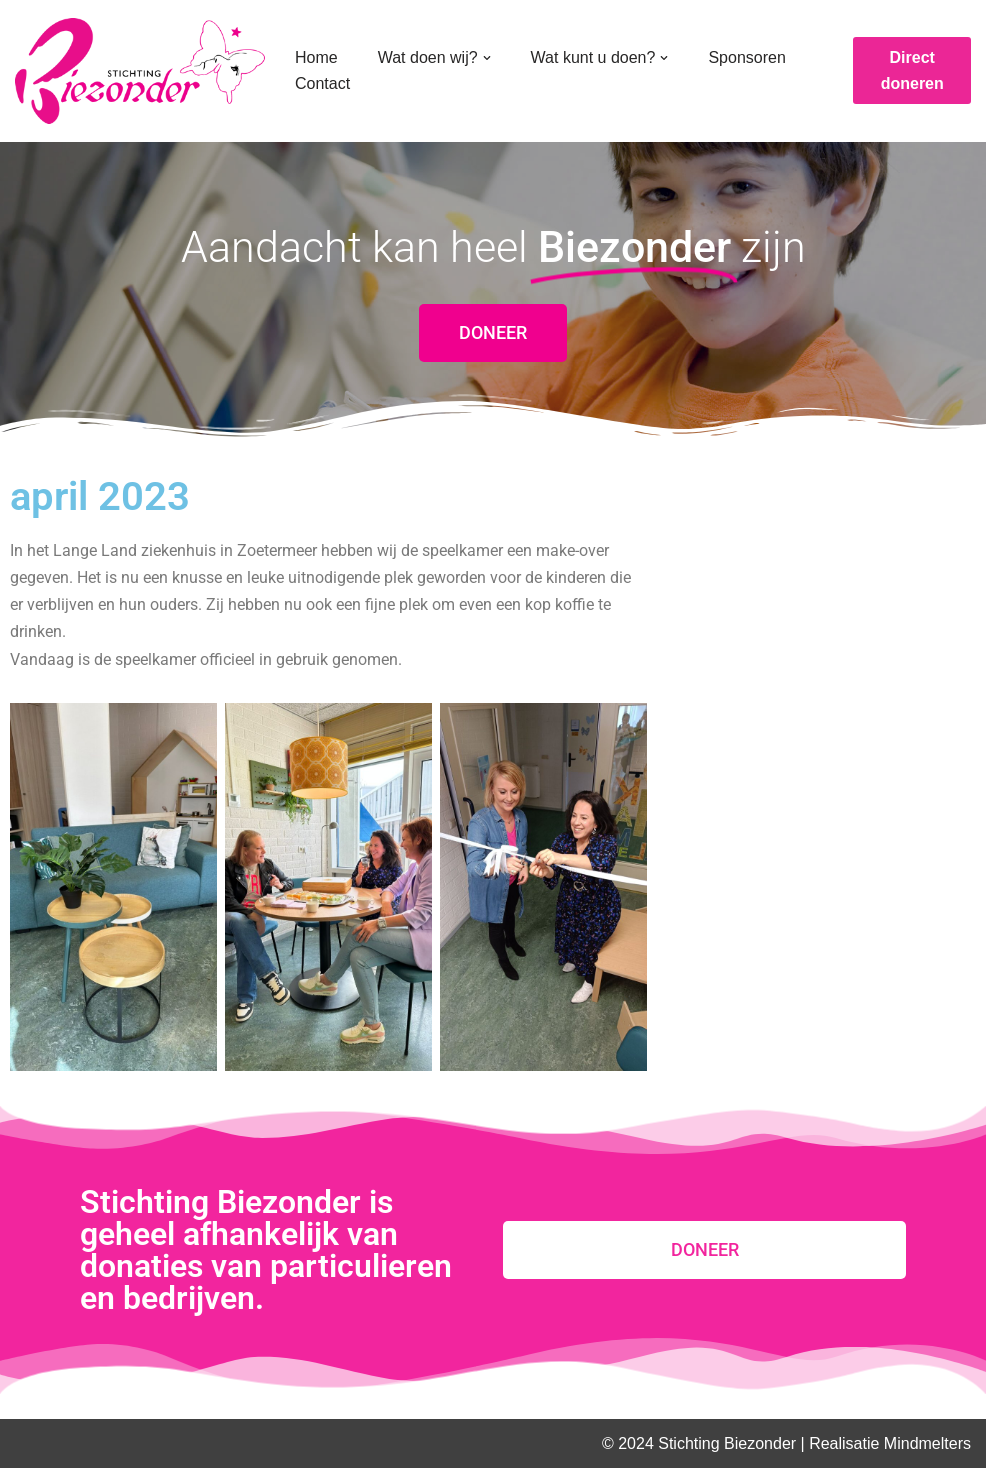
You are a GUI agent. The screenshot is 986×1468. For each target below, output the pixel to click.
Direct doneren (912, 70)
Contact (322, 83)
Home (316, 57)
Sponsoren (746, 57)
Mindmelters (927, 1443)
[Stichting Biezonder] (140, 71)
